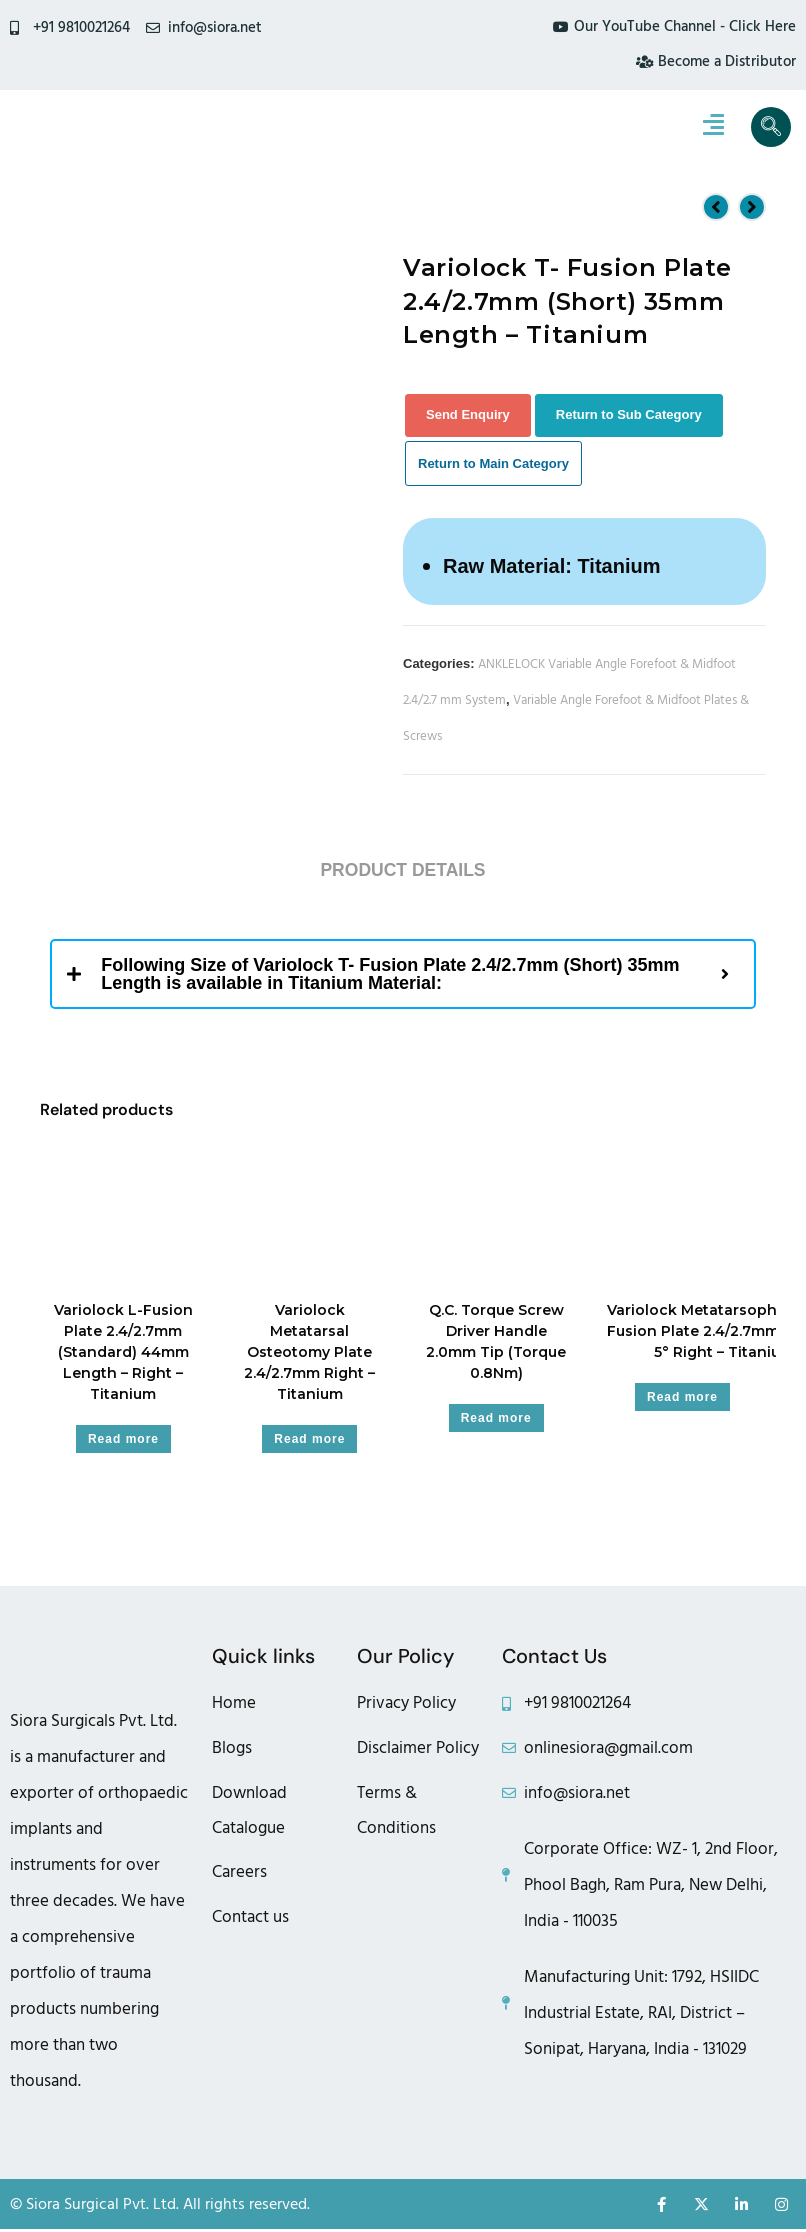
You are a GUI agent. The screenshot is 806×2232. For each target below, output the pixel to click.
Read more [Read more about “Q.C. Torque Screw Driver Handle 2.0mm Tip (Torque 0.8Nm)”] (496, 1421)
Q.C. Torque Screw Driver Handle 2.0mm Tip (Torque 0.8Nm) (496, 1344)
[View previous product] (716, 209)
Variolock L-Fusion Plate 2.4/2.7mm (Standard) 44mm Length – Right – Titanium (123, 1355)
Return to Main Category (493, 465)
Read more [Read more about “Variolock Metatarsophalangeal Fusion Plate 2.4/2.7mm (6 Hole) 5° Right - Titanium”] (682, 1400)
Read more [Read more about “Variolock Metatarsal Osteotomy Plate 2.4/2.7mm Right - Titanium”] (309, 1442)
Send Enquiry (468, 416)
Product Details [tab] (403, 873)
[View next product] (752, 209)
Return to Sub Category (629, 416)
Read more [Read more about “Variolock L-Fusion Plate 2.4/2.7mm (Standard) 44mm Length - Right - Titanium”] (123, 1442)
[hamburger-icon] (713, 130)
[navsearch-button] (771, 130)
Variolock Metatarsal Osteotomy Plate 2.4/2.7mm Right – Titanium (309, 1355)
